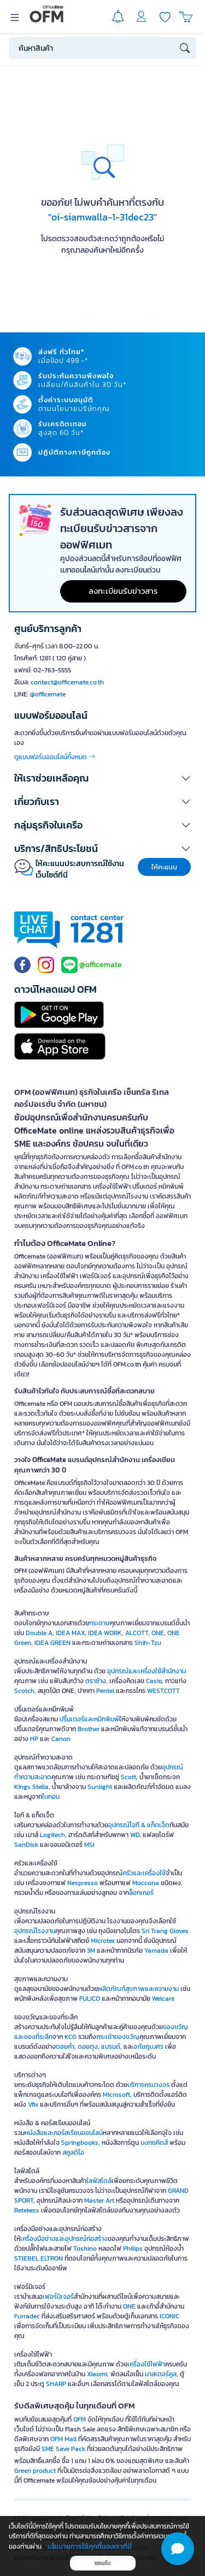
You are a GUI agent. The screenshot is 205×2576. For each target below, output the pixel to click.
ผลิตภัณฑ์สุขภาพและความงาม (138, 1989)
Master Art (99, 2200)
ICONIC (169, 2316)
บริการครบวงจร (148, 2085)
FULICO (89, 1998)
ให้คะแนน (164, 867)
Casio (154, 1681)
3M (91, 1950)
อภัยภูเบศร (148, 2047)
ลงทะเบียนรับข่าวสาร (123, 591)
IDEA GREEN (52, 1643)
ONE (157, 1633)
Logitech (52, 1835)
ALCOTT (136, 1633)
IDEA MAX (70, 1633)
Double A (39, 1633)
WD (134, 1835)
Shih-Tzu (147, 1643)
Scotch (24, 1691)
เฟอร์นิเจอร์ (58, 2296)
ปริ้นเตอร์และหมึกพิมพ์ (89, 1719)
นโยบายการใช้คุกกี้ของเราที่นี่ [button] (90, 2546)
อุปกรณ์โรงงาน (34, 1931)
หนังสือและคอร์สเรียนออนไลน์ (64, 2133)
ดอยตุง (88, 2047)
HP (34, 1739)
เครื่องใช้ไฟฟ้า (146, 2364)
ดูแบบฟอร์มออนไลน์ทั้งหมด (54, 757)
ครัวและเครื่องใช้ (144, 1873)
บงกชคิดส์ (154, 2143)
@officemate (48, 694)
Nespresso (82, 1883)
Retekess (26, 2210)
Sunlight (99, 1787)
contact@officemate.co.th (67, 682)
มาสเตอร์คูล (161, 2374)
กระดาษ (99, 1623)
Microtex (103, 1941)
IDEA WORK (105, 1633)
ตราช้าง (95, 1681)
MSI (89, 1845)
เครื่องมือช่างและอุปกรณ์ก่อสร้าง (64, 2239)
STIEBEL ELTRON (38, 2258)
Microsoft (116, 2095)
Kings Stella (31, 1787)
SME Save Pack (63, 2449)
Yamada (156, 1950)
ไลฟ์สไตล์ (99, 2181)
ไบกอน (51, 1797)
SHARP (56, 2384)
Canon (61, 1739)
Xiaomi (97, 2374)
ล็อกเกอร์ (141, 1893)
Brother (88, 1729)
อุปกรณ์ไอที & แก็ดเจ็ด (138, 1825)
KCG (71, 2037)
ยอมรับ (102, 2563)
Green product (35, 2471)
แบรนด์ (110, 2047)
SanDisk (26, 1845)
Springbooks (79, 2143)
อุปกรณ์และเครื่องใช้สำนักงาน (146, 1671)
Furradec (27, 2316)
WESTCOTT (163, 1691)
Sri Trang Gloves (165, 1931)
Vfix (33, 2104)
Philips (133, 2248)
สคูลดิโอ (73, 2152)
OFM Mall (63, 2439)
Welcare (163, 1998)
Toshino (85, 2248)
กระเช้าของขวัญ (117, 2037)
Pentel (105, 1691)
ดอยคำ (65, 2047)
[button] (102, 778)
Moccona (145, 1883)
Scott (128, 1777)
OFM (79, 2419)
